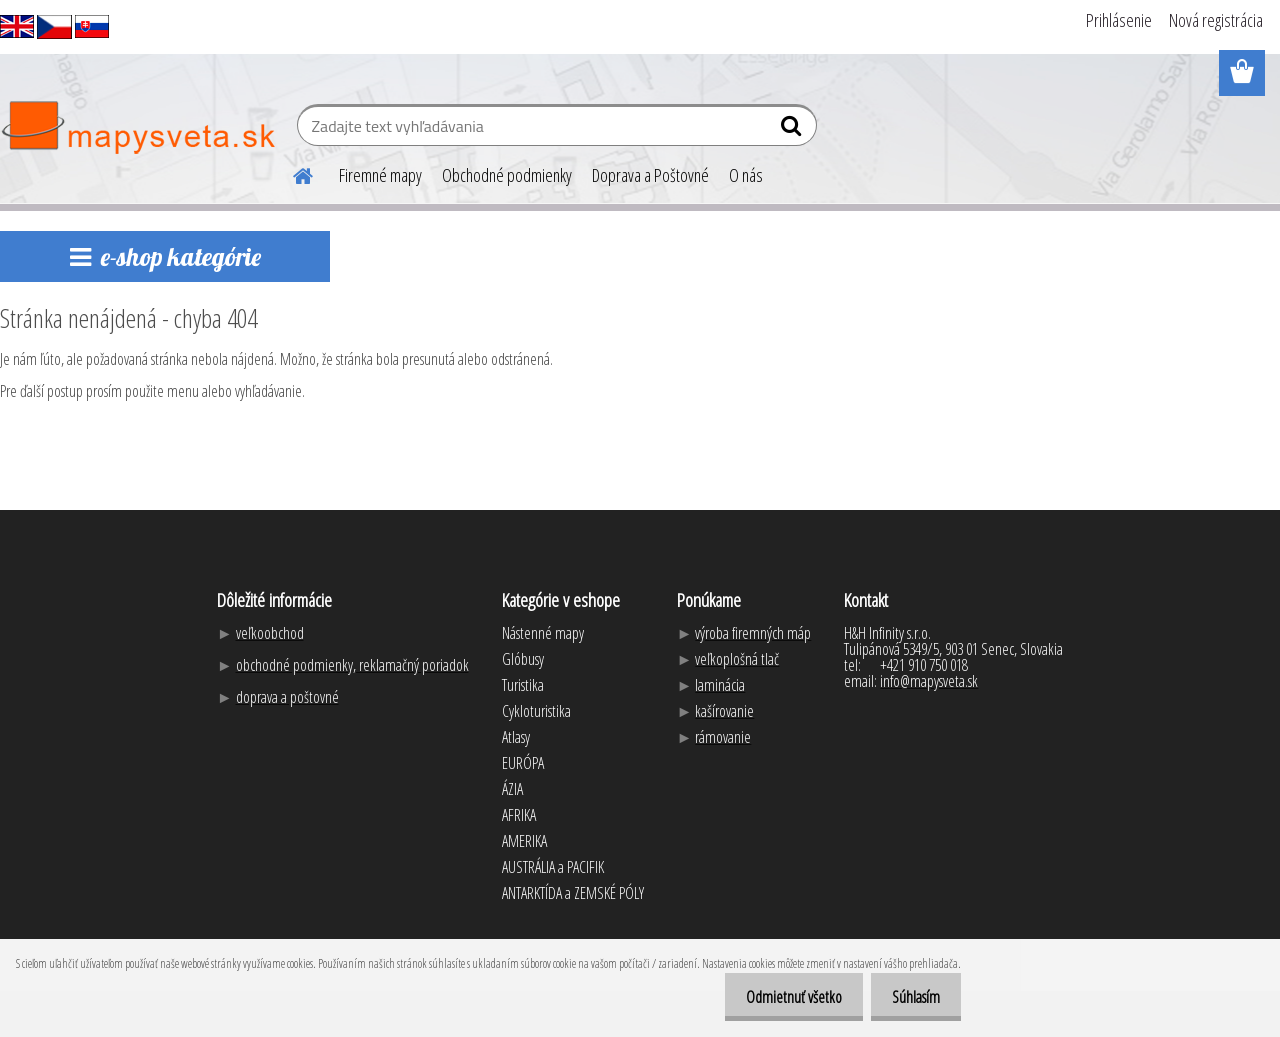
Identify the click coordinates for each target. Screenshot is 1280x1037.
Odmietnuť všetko (782, 997)
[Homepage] (291, 173)
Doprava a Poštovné (650, 175)
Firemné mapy (380, 175)
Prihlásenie (1119, 20)
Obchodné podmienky (507, 175)
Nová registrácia (1216, 20)
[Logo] (137, 128)
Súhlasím (912, 997)
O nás (746, 175)
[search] (793, 130)
